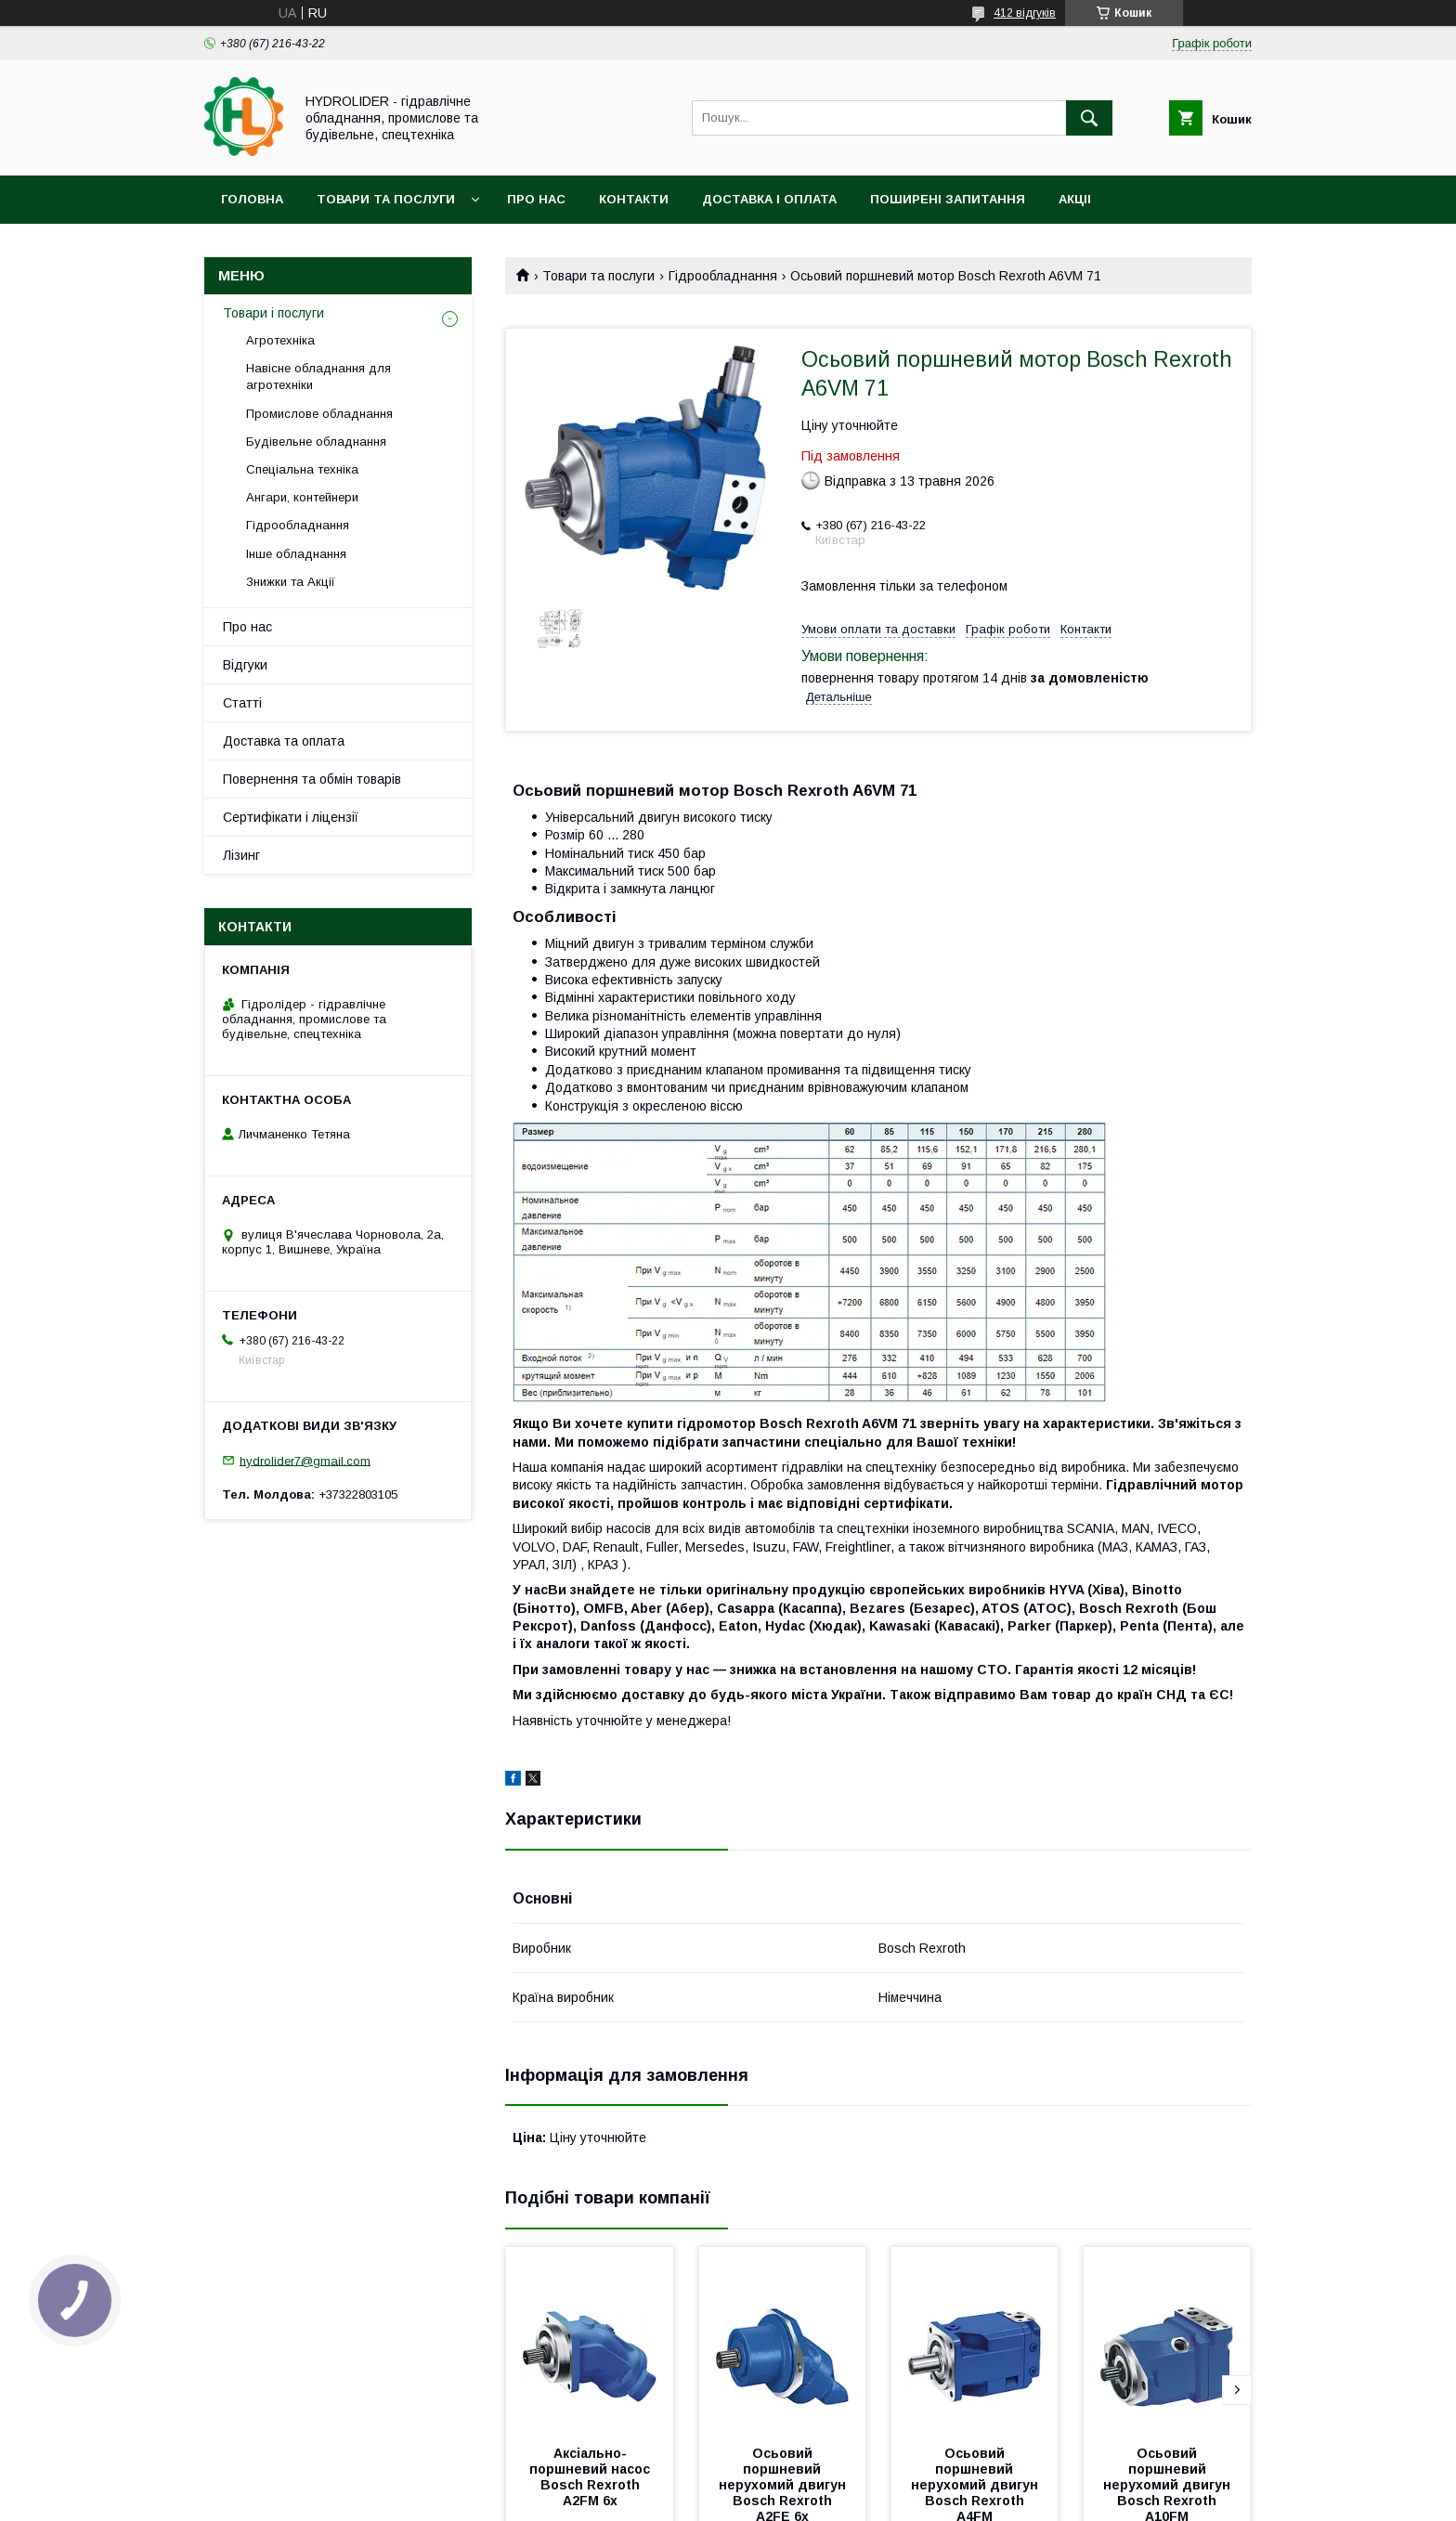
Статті (242, 702)
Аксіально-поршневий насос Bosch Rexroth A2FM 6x (591, 2477)
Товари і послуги (273, 312)
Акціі (1075, 199)
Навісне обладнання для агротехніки (318, 376)
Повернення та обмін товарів (312, 779)
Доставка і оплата (769, 199)
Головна (252, 199)
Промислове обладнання (319, 414)
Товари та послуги (386, 199)
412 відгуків (1025, 12)
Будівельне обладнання (316, 441)
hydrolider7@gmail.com (305, 1460)
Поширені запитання (947, 199)
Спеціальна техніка (302, 469)
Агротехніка (280, 340)
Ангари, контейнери (302, 497)
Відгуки (245, 664)
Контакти (634, 199)
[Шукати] (1089, 118)
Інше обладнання (296, 554)
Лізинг (241, 855)
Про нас (536, 199)
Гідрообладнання (723, 275)
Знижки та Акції (290, 582)
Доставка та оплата (283, 741)
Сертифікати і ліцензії (290, 817)
